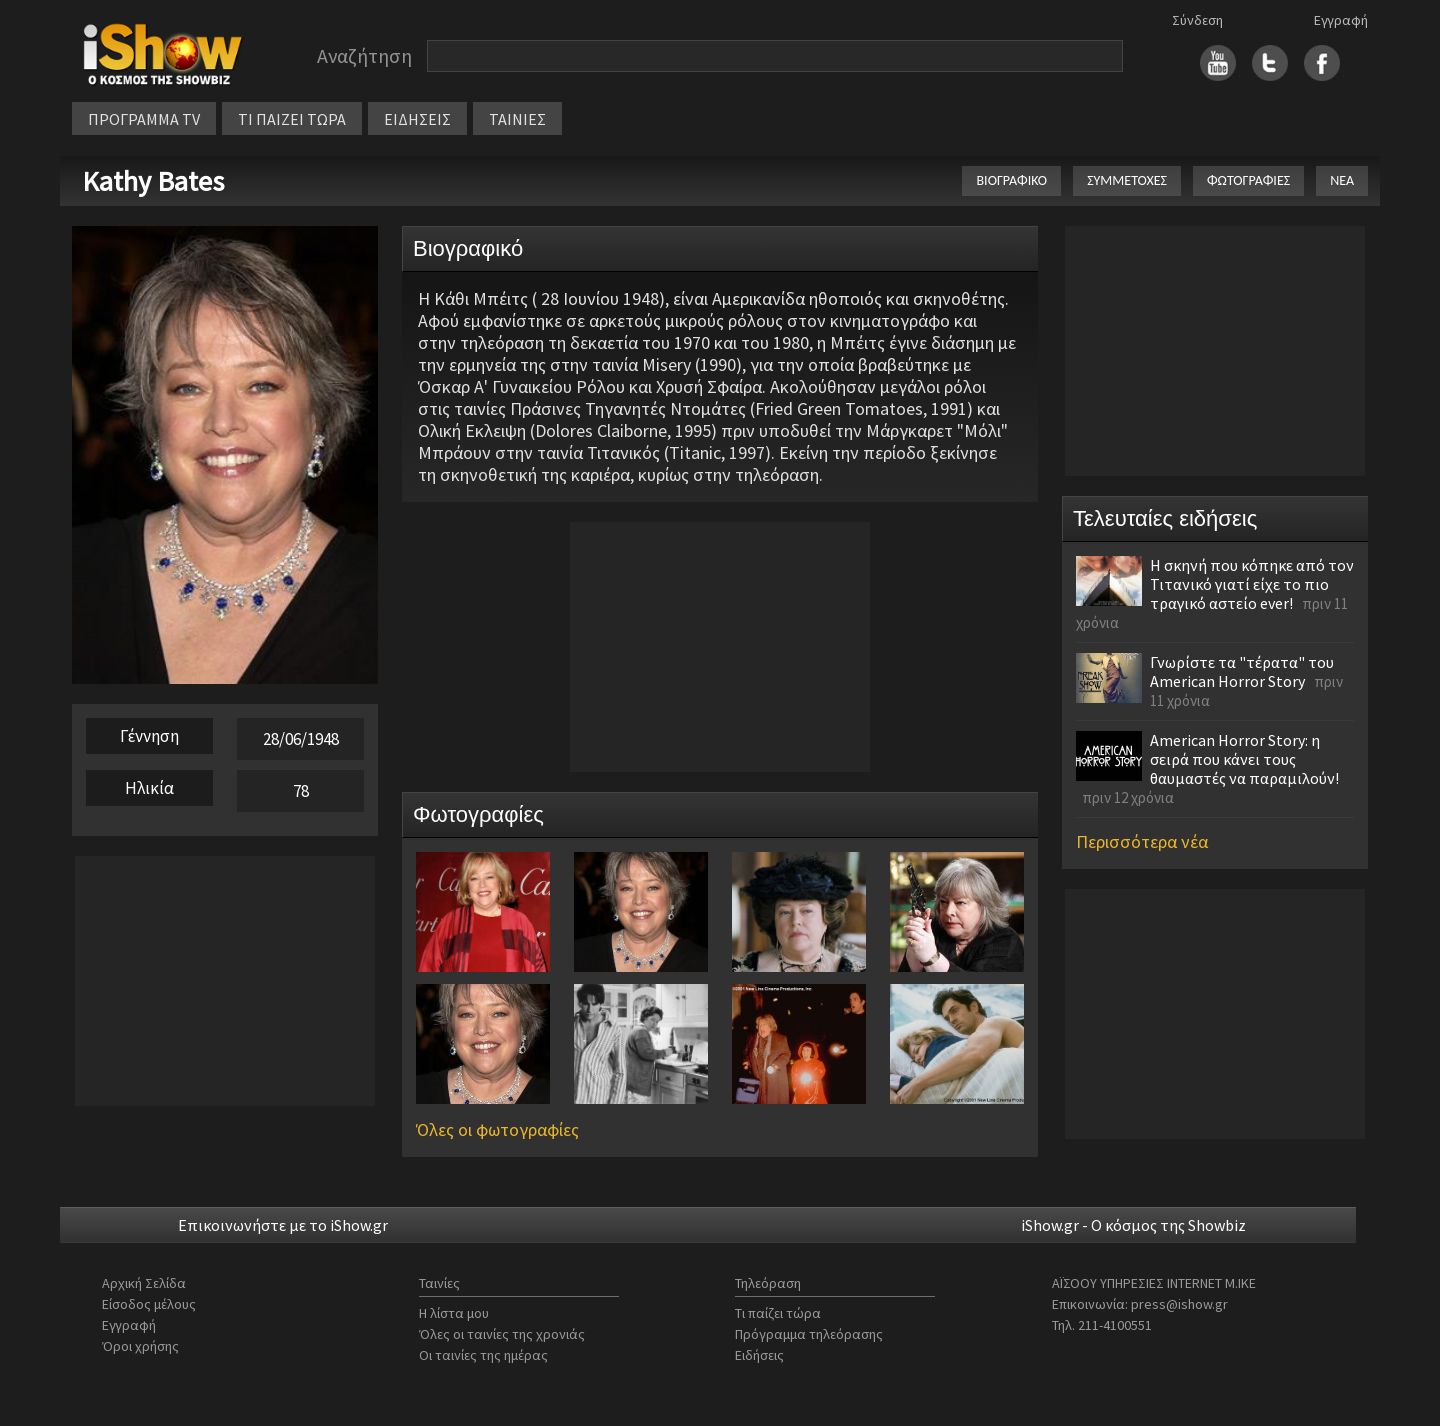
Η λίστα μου (454, 1313)
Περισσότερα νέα (1142, 841)
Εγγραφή (1341, 20)
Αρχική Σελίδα (144, 1283)
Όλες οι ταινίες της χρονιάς (502, 1334)
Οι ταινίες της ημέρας (483, 1355)
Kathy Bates (153, 181)
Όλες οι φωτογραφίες (497, 1129)
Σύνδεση (1197, 20)
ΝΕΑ (1342, 180)
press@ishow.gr (1179, 1304)
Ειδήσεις (759, 1355)
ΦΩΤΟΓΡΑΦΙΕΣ (1248, 180)
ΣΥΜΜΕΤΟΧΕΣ (1127, 180)
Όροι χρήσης (140, 1346)
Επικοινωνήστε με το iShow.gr (283, 1225)
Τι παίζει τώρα (778, 1313)
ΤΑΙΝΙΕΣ (517, 119)
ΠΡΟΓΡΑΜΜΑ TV (144, 119)
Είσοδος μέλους (149, 1304)
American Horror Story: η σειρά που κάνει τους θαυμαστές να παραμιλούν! (1244, 759)
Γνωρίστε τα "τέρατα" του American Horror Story (1242, 671)
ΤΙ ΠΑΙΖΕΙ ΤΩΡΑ (292, 119)
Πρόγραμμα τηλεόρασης (809, 1334)
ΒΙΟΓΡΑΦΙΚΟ (1011, 180)
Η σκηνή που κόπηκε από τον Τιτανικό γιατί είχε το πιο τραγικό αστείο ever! (1252, 584)
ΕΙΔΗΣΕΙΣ (417, 119)
